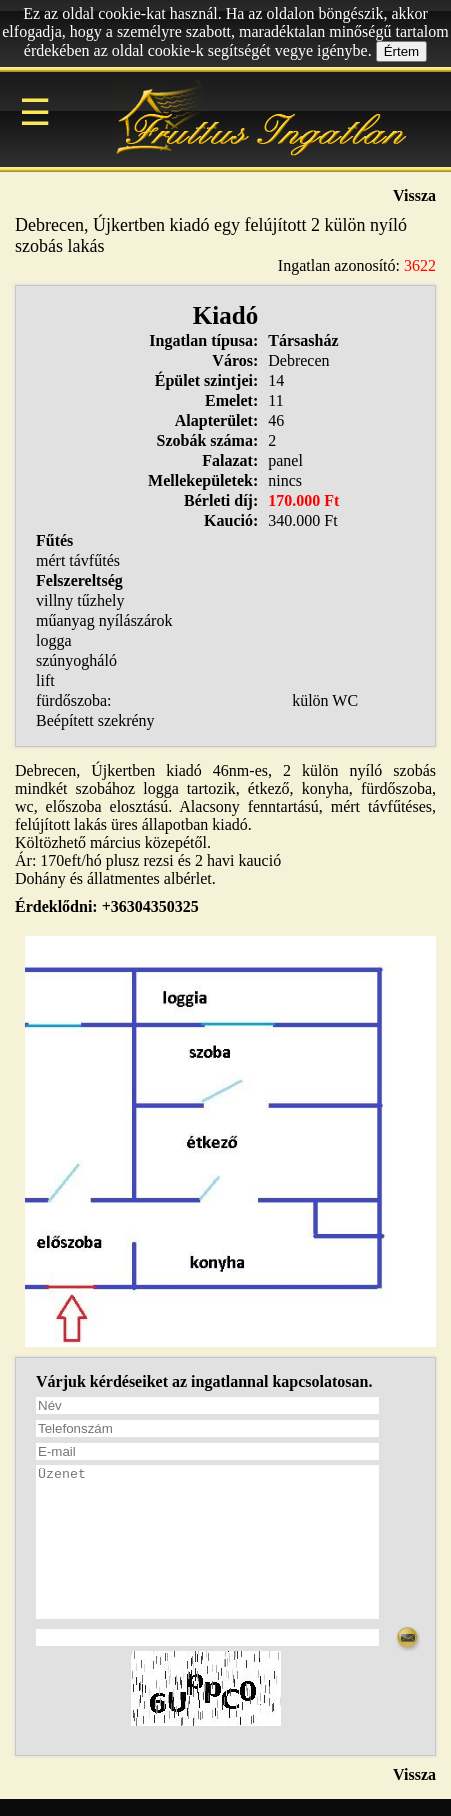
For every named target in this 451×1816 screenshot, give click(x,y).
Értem (402, 51)
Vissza (414, 195)
